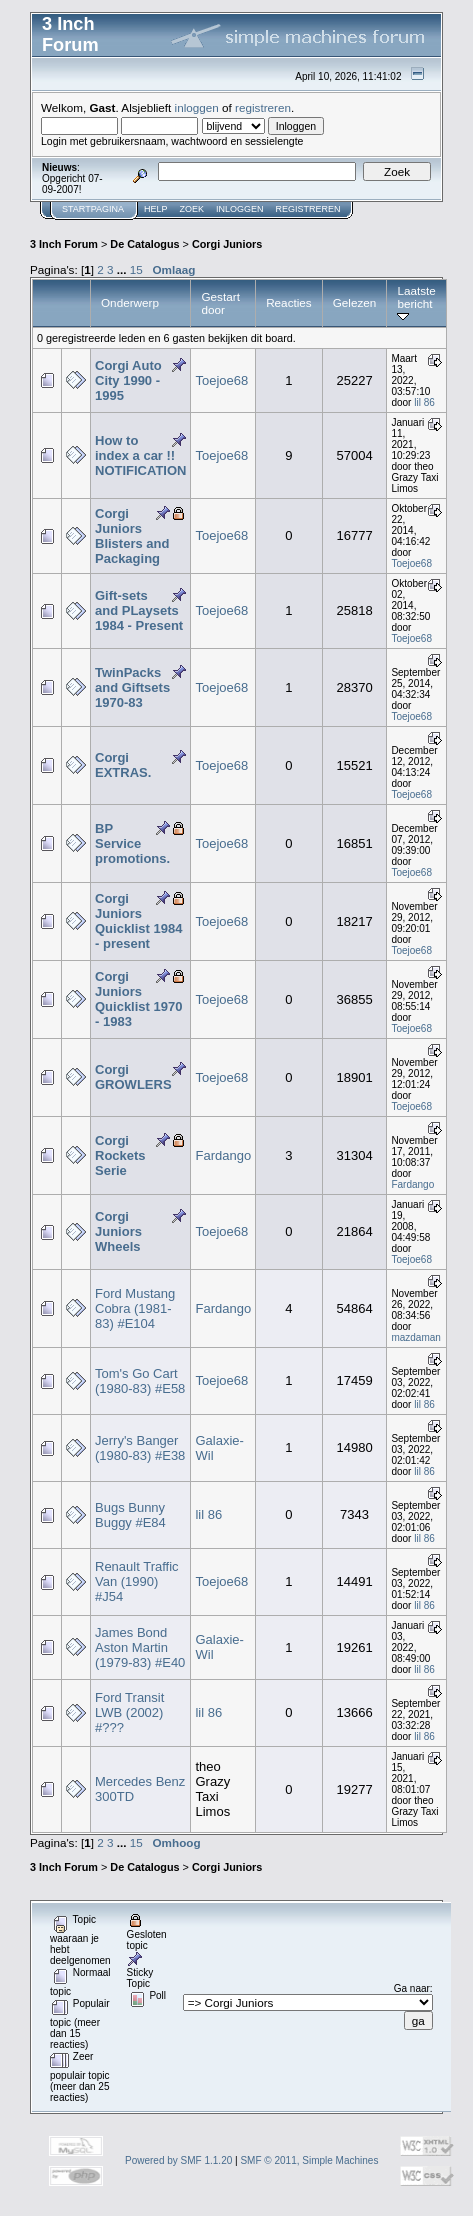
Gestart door (220, 303)
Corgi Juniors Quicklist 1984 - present (138, 921)
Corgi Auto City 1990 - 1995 (128, 380)
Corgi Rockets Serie (120, 1155)
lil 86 (424, 402)
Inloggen (240, 209)
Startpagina (93, 209)
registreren (263, 107)
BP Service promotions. (132, 843)
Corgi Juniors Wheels (118, 1231)
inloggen (197, 107)
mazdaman (415, 1337)
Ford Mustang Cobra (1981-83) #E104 (135, 1308)
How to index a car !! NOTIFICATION (140, 455)
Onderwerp (130, 302)
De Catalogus (144, 244)
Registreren (308, 209)
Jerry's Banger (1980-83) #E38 (140, 1448)
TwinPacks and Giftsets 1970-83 (132, 687)
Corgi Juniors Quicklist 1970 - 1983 (138, 999)
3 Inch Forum (64, 244)
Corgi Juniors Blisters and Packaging (132, 536)
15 (136, 269)
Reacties (289, 302)
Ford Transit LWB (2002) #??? (129, 1712)
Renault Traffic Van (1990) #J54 (137, 1581)
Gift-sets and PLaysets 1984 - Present (139, 610)
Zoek (192, 209)
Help (156, 209)
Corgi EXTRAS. (123, 765)
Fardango (223, 1155)
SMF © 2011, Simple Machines (309, 2160)
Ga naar (412, 1988)
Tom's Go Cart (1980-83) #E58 (140, 1381)
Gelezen (355, 302)
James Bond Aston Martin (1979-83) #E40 (140, 1647)
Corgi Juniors (227, 244)
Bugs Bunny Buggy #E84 (130, 1515)
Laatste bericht (416, 303)
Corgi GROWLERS (133, 1077)
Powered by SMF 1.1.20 (178, 2160)
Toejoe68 (221, 380)
